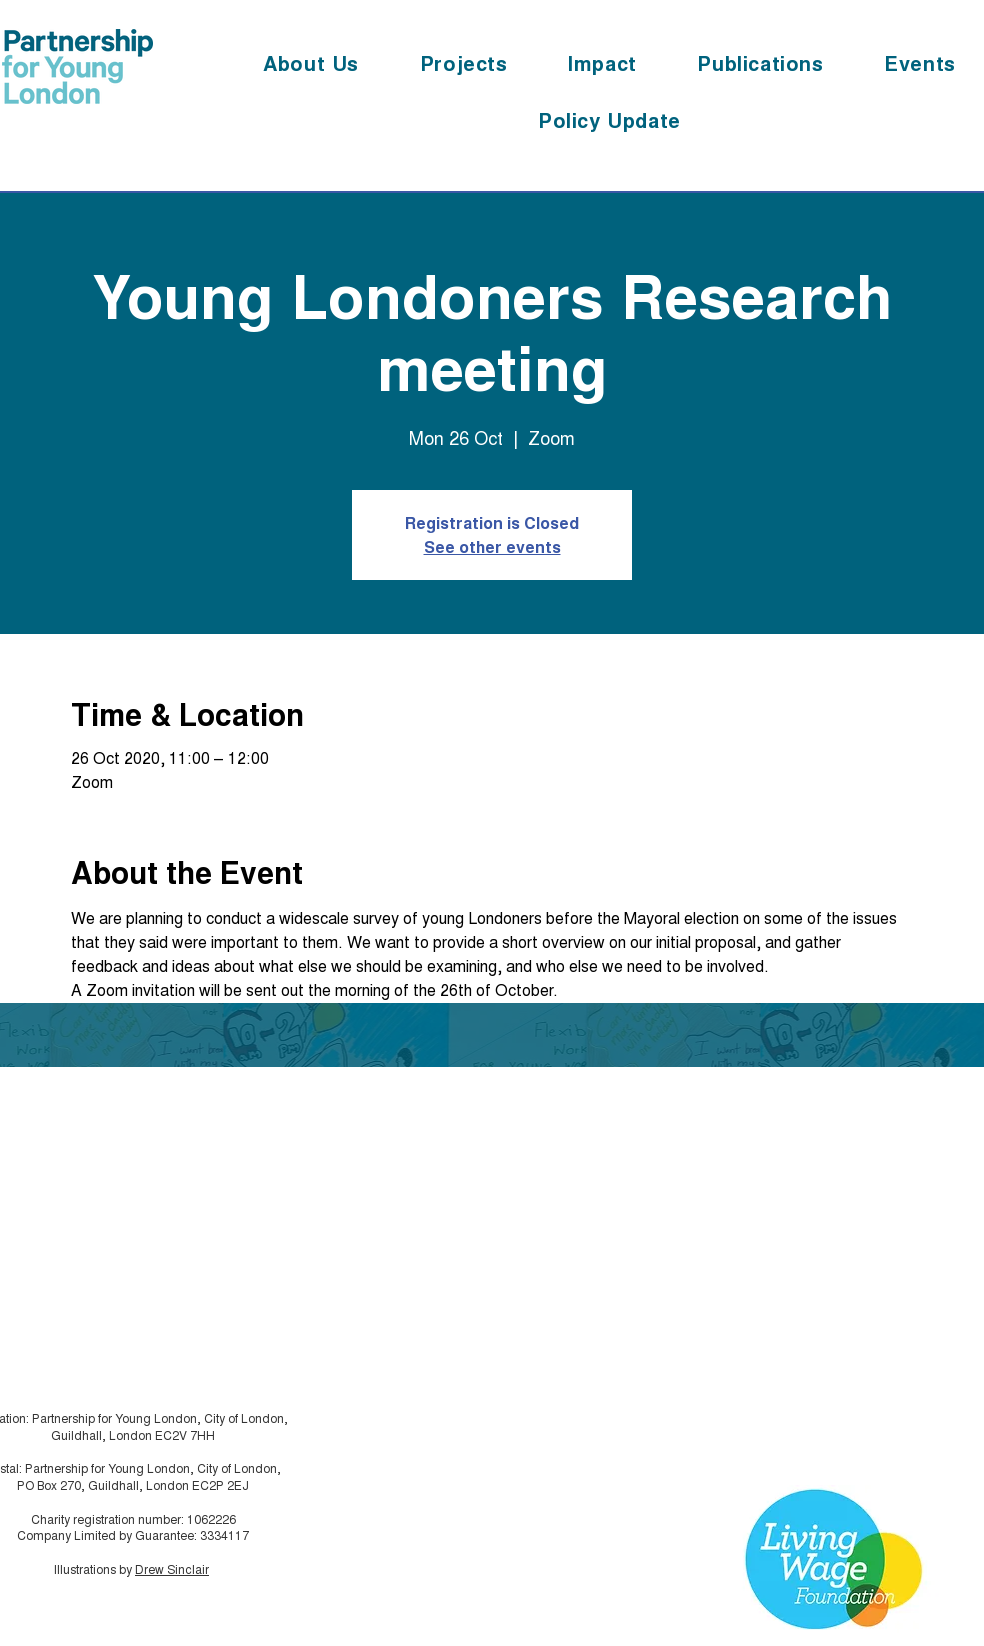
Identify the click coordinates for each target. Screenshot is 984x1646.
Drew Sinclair (172, 1568)
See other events (492, 546)
